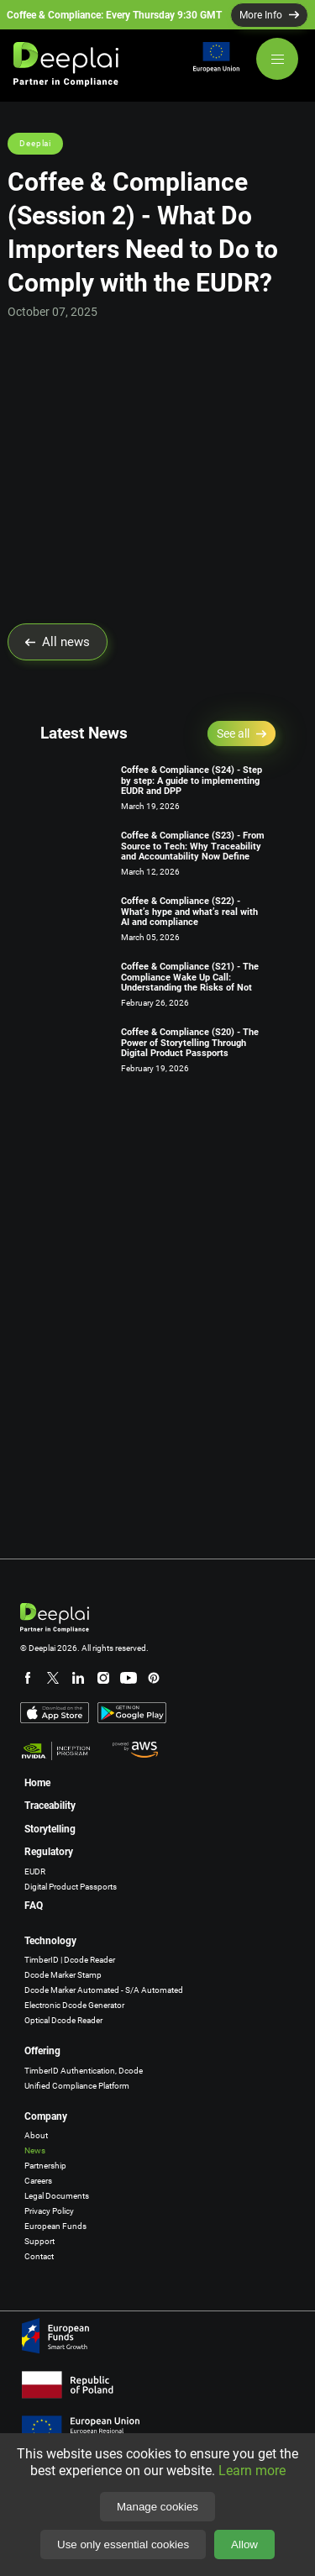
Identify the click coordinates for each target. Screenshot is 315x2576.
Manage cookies (157, 2506)
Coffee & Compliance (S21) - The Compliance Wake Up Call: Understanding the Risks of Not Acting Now (190, 982)
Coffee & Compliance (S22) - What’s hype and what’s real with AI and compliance (189, 912)
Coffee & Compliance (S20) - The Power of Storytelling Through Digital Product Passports (190, 1043)
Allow (244, 2544)
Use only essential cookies (123, 2544)
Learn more (252, 2471)
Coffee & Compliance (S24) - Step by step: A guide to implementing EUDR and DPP (191, 781)
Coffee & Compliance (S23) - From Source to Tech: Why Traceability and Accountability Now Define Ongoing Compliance (193, 851)
